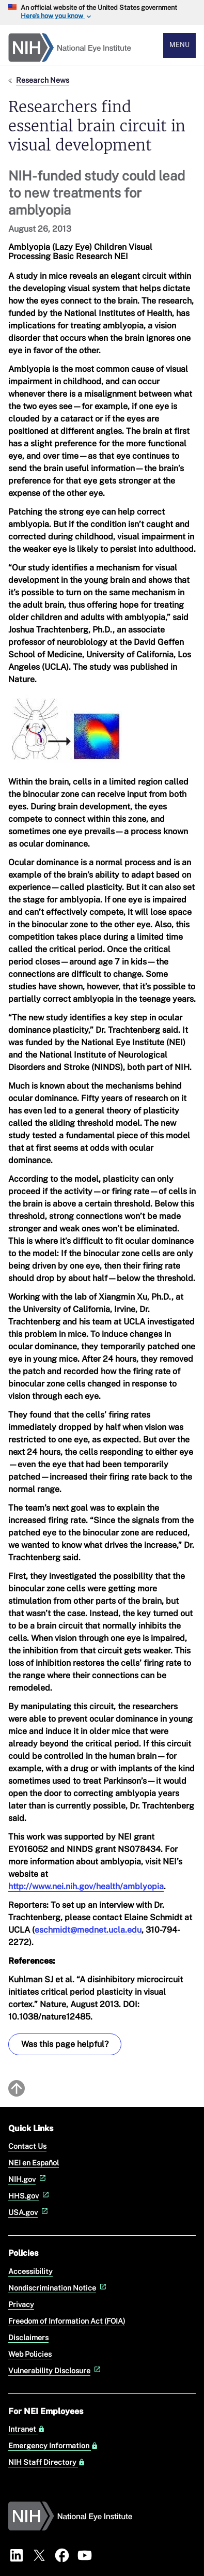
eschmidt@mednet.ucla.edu (88, 1930)
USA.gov (29, 2212)
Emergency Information (53, 2446)
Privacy (21, 2304)
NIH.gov (28, 2179)
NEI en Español (33, 2162)
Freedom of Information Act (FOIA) (66, 2320)
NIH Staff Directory (46, 2462)
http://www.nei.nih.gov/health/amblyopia (86, 1886)
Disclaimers (28, 2337)
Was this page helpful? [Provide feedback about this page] (64, 2044)
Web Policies (30, 2353)
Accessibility (30, 2271)
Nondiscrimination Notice (58, 2287)
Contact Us (27, 2146)
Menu (179, 45)
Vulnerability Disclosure (55, 2370)
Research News (42, 80)
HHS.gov (29, 2195)
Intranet (26, 2429)
